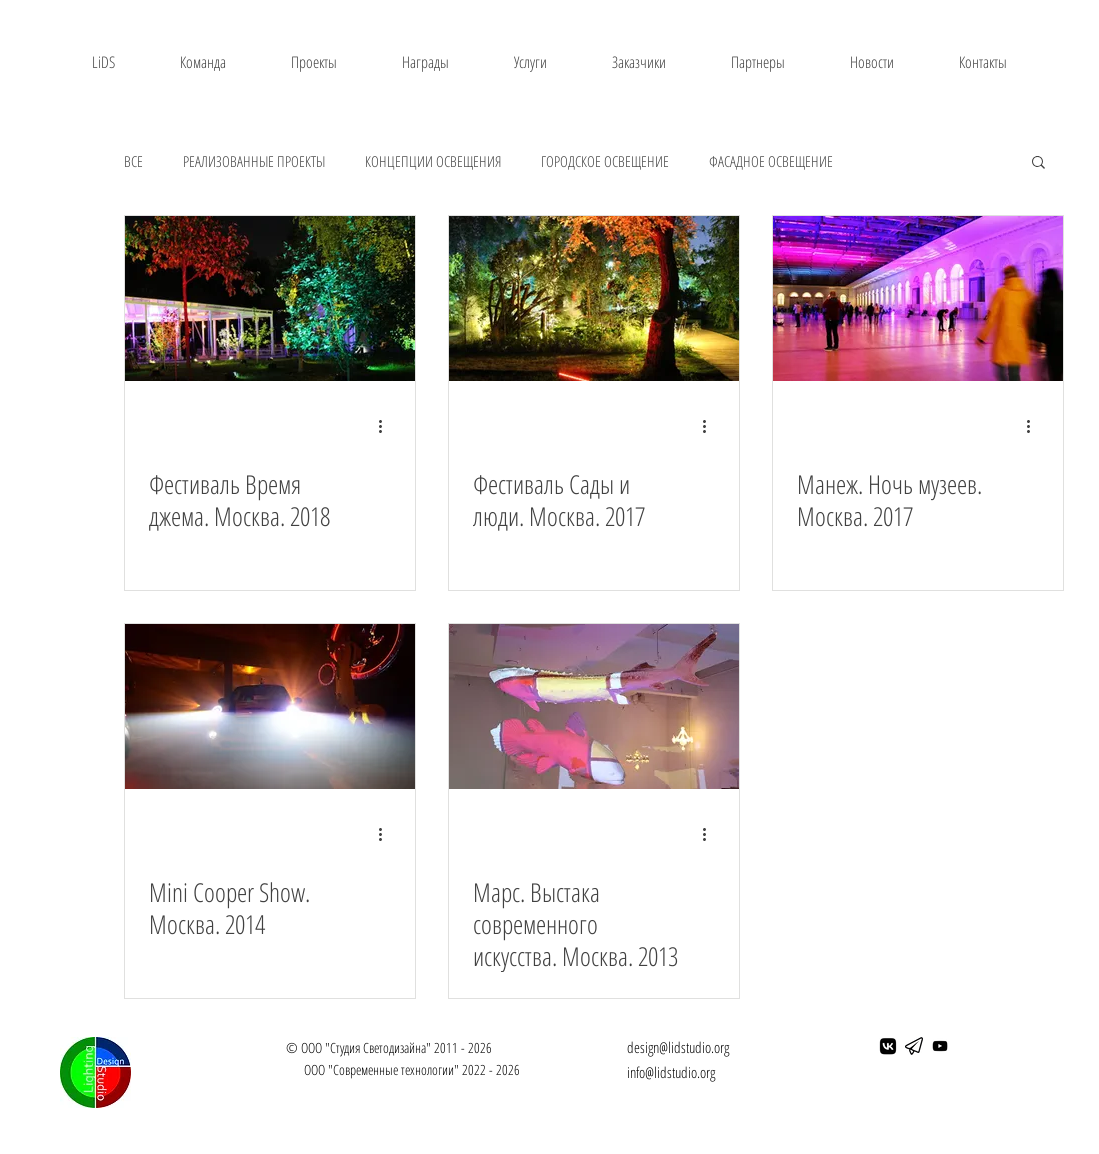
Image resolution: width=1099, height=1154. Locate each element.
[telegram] (914, 1046)
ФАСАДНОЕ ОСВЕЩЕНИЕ (771, 161)
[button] (1038, 163)
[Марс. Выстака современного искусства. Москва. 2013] (594, 706)
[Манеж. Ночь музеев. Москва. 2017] (918, 298)
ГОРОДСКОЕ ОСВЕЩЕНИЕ (605, 161)
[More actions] (388, 426)
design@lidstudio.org (678, 1047)
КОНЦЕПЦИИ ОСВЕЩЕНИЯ (433, 161)
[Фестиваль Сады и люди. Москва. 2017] (594, 298)
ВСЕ (133, 161)
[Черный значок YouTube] (940, 1046)
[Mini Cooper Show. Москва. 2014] (270, 706)
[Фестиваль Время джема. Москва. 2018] (270, 298)
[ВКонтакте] (888, 1046)
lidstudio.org (684, 1072)
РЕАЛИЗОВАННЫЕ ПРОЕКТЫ (254, 161)
